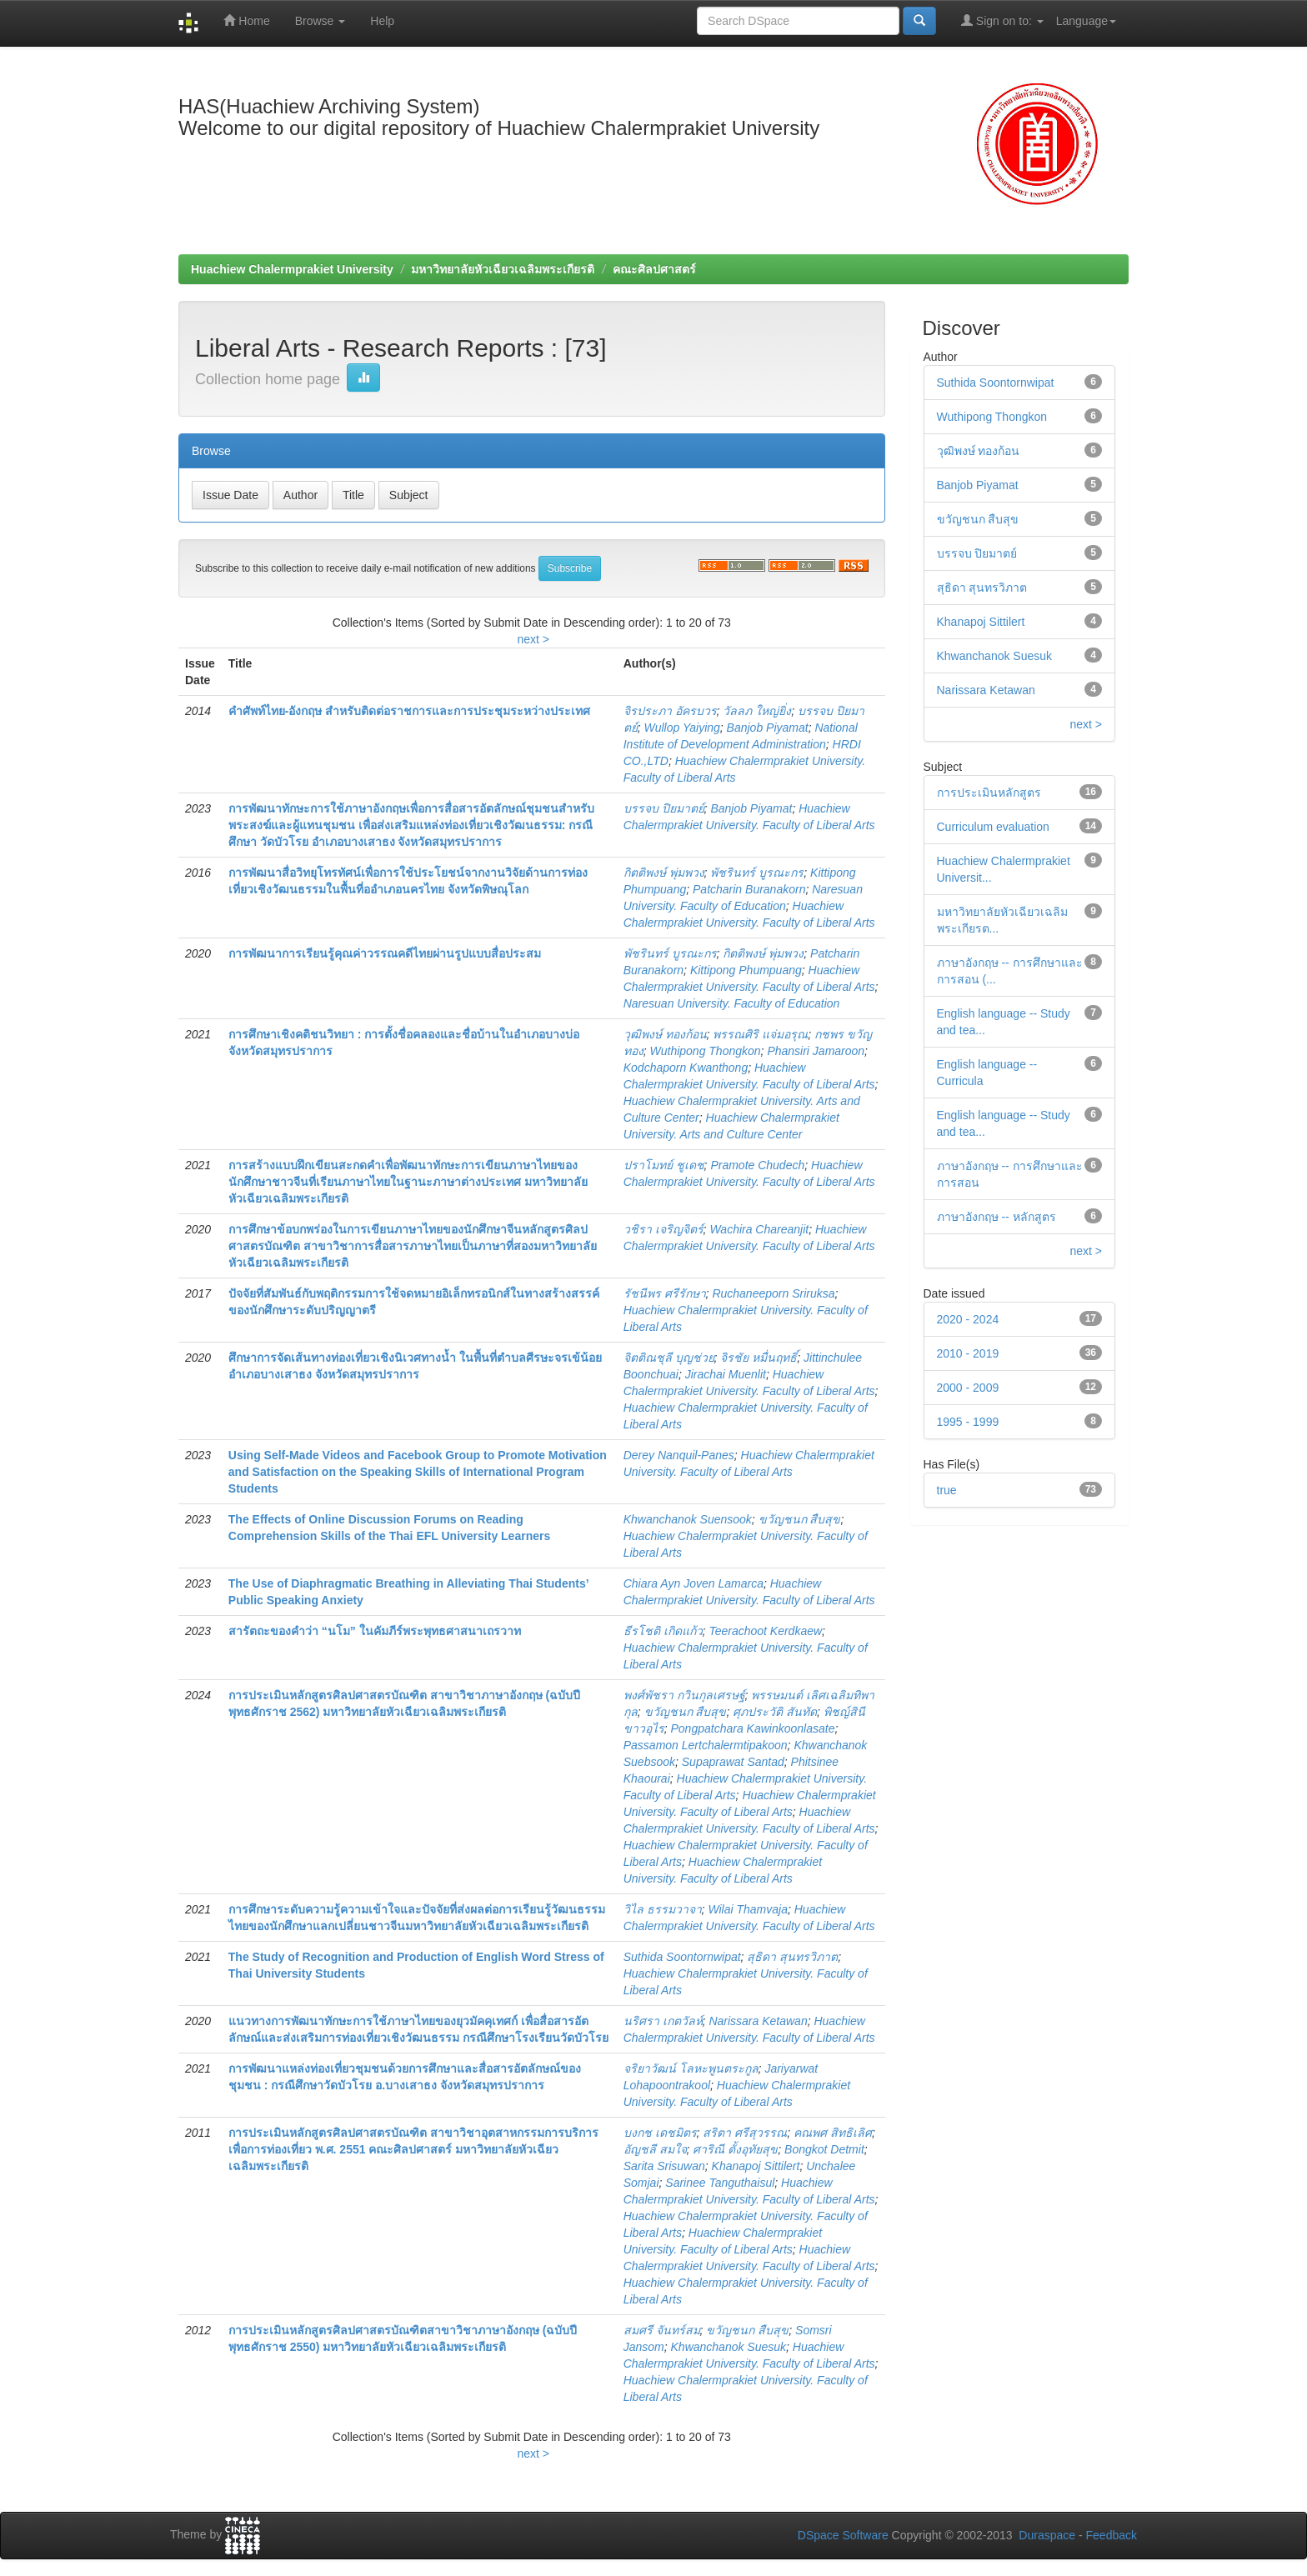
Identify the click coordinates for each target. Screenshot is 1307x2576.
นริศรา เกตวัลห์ (663, 2021)
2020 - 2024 (968, 1319)
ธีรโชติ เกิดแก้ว (663, 1631)
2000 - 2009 (968, 1387)
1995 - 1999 (968, 1421)
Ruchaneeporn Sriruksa (773, 1293)
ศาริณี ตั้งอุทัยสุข (735, 2149)
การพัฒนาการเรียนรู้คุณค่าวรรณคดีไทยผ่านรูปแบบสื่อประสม (384, 953)
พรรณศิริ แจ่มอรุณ (760, 1034)
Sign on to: (1002, 20)
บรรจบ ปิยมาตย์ (663, 808)
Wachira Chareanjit (759, 1229)
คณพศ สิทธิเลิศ (833, 2132)
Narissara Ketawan (758, 2021)
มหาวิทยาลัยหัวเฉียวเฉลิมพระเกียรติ (502, 269)
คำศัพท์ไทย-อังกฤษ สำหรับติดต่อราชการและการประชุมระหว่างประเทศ (409, 711)
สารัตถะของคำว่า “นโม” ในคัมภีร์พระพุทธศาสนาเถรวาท (374, 1631)
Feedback (1111, 2535)
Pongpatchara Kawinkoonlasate (753, 1728)
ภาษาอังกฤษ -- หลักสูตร (996, 1216)
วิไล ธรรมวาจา (662, 1909)
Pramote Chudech (757, 1165)
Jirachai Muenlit (725, 1374)
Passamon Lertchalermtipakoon (705, 1745)
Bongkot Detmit (824, 2149)
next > (533, 639)
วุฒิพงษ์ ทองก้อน (665, 1034)
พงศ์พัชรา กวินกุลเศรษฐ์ (684, 1695)
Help (382, 21)
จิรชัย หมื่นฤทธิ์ (758, 1357)
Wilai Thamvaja (748, 1909)
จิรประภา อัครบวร (670, 711)
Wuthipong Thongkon (705, 1051)
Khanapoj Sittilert (756, 2166)
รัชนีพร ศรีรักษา (664, 1293)
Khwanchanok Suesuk (729, 2346)
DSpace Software (843, 2535)
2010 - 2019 (968, 1353)
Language (1086, 21)
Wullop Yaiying (682, 727)
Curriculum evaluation (993, 826)
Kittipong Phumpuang (746, 970)
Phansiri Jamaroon (815, 1051)
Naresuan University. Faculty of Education (731, 1003)
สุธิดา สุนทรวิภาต (792, 1956)
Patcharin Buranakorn (749, 889)
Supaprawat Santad (733, 1761)
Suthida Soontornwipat (682, 1956)
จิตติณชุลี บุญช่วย (668, 1357)
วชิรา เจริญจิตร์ (663, 1229)
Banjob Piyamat (768, 727)
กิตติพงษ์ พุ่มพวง (663, 872)
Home (246, 20)
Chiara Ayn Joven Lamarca (693, 1583)
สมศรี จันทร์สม (661, 2330)
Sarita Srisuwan (664, 2166)
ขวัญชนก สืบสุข (800, 1519)
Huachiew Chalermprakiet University (292, 269)
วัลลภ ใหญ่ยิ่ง (757, 711)
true (947, 1490)
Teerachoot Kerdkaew (765, 1631)
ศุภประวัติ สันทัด (775, 1711)
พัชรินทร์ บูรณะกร (757, 872)
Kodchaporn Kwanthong (685, 1067)
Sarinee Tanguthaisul (719, 2182)
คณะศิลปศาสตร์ (654, 269)
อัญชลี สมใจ (655, 2149)
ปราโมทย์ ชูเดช (663, 1165)
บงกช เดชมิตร (660, 2132)
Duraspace (1047, 2535)
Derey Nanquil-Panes (678, 1455)
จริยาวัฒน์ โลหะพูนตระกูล (691, 2068)
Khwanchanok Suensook (687, 1519)
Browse (320, 21)
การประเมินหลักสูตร (989, 792)
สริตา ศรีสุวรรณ (745, 2132)
